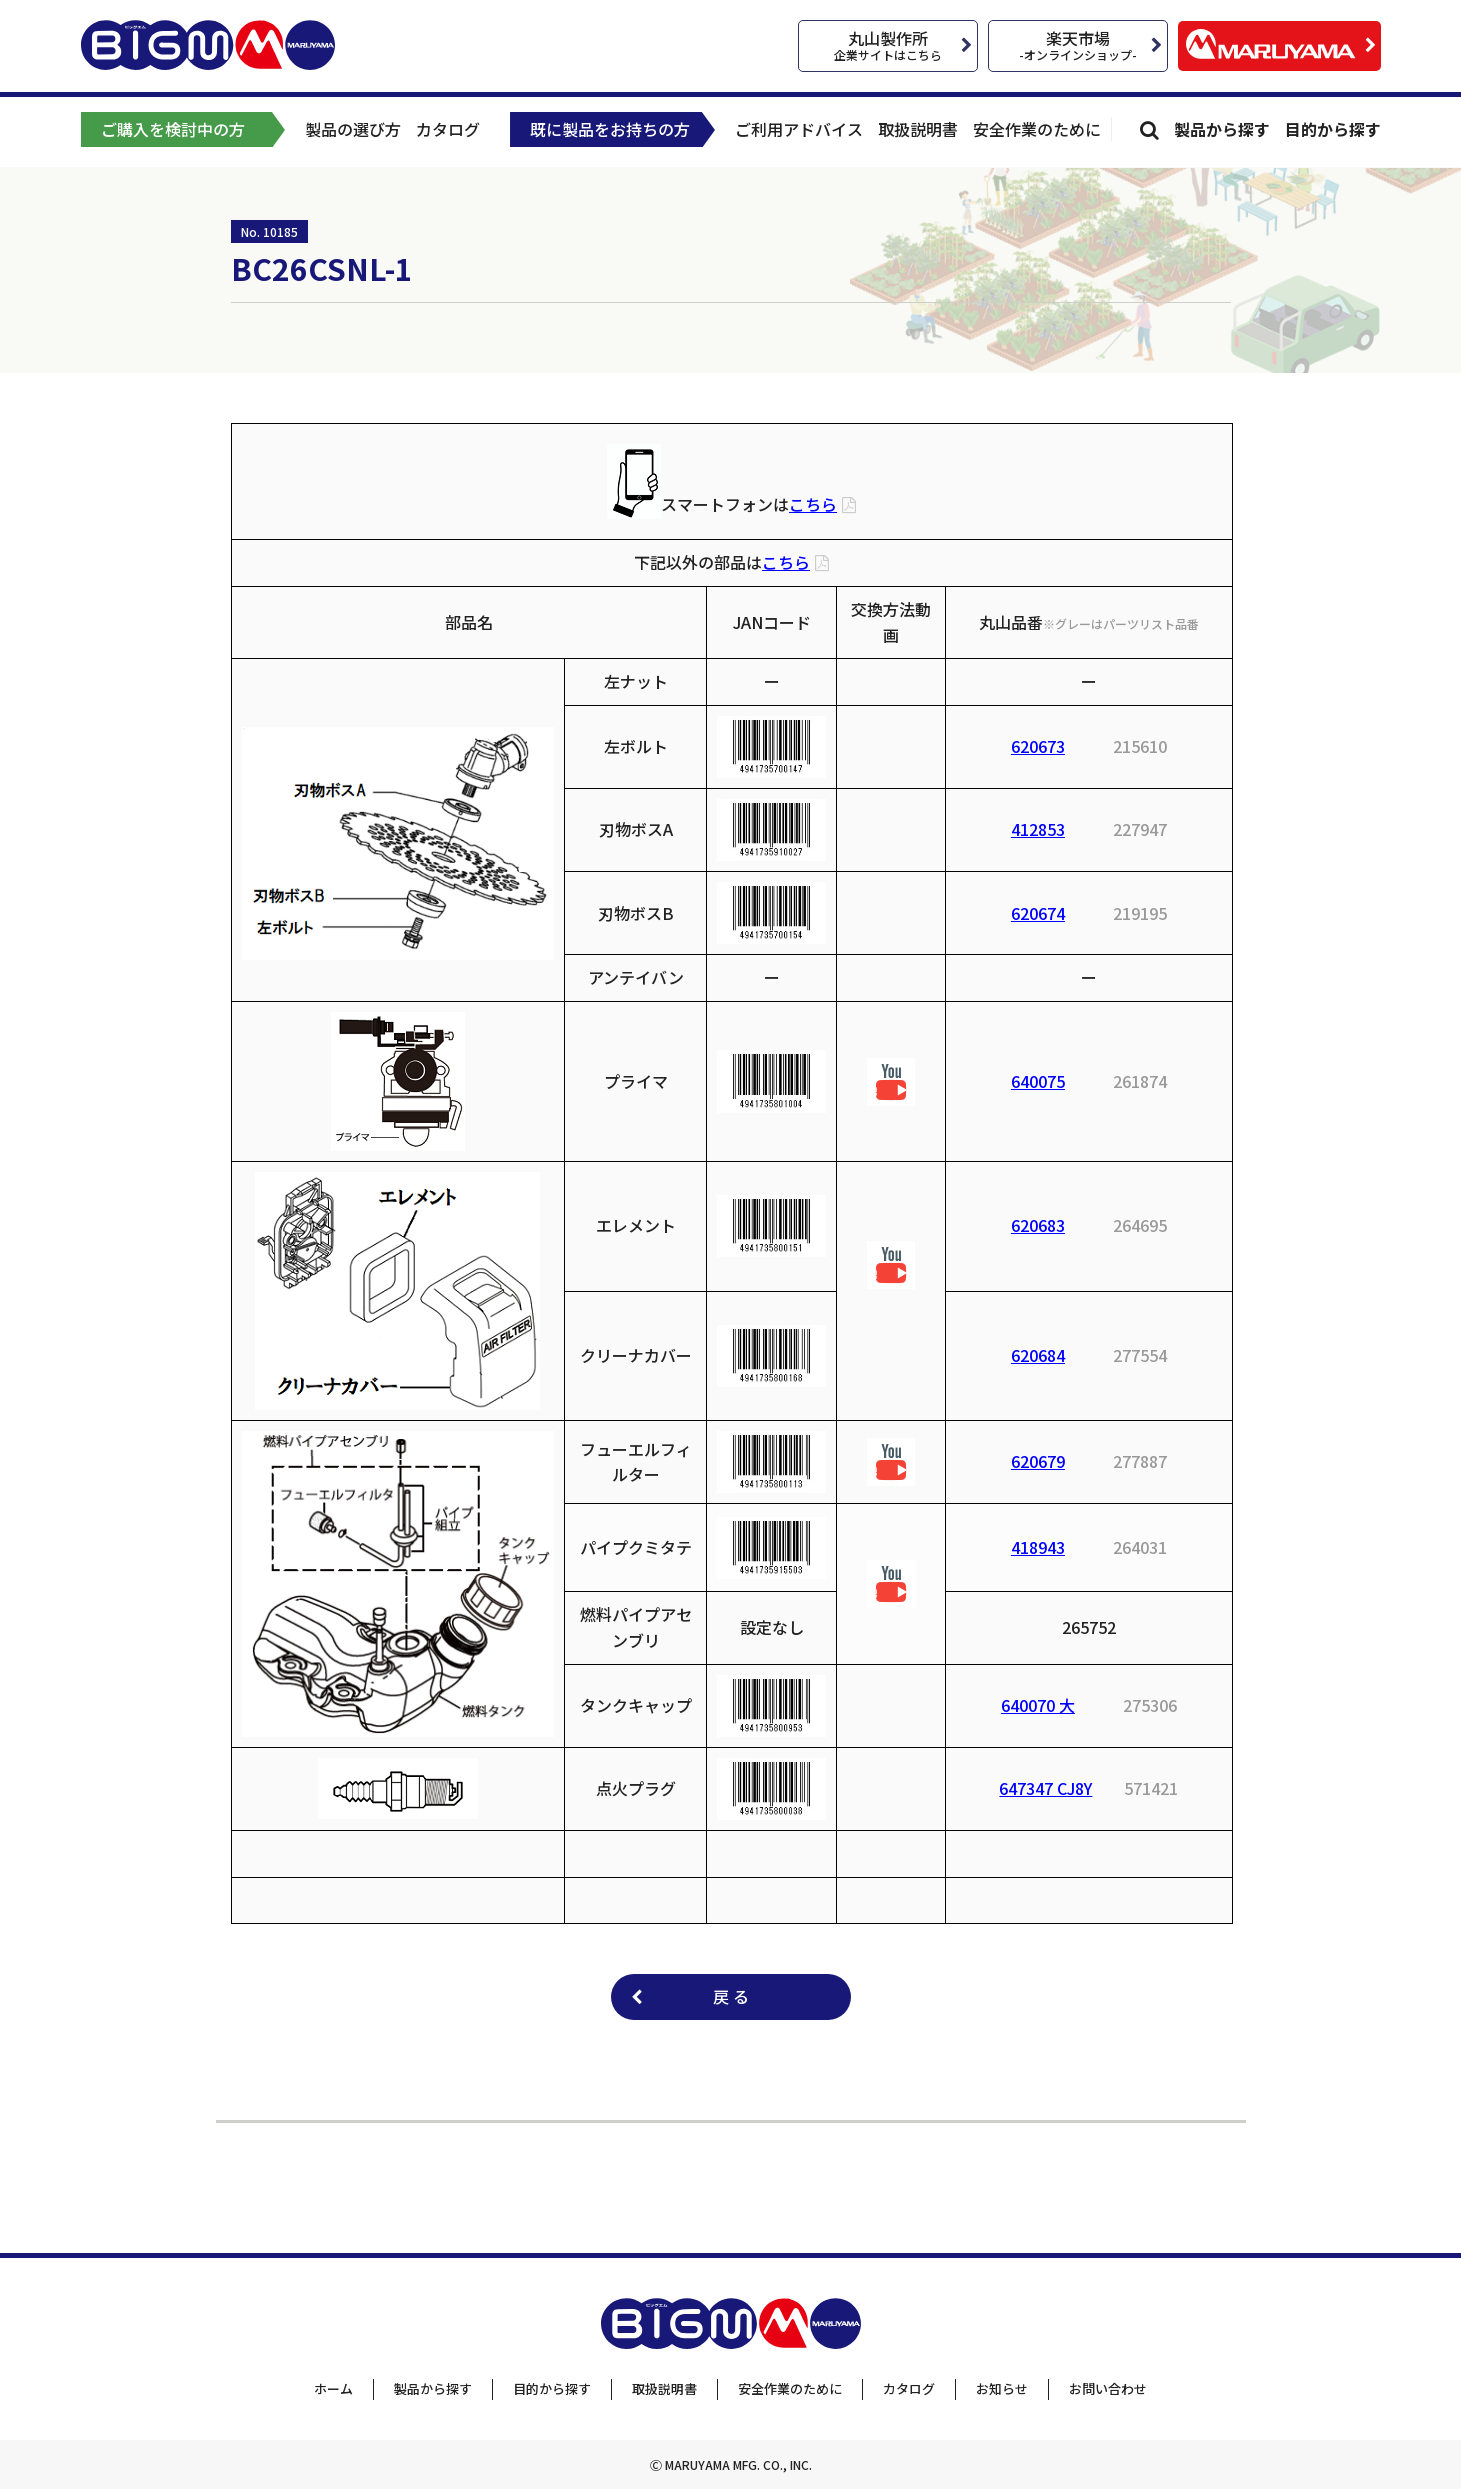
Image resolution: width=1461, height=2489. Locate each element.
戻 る (731, 1996)
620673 (1038, 746)
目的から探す (1333, 129)
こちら (813, 504)
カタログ (448, 129)
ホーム (333, 2388)
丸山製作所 (888, 44)
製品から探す (1222, 129)
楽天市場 (1078, 44)
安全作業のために (1037, 129)
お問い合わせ (1108, 2388)
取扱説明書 (918, 129)
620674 (1038, 913)
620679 (1038, 1461)
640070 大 (1038, 1705)
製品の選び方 (353, 129)
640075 (1038, 1081)
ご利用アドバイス (799, 129)
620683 (1038, 1225)
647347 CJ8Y (1045, 1788)
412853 (1038, 829)
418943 (1038, 1547)
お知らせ (1002, 2388)
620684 (1038, 1355)
